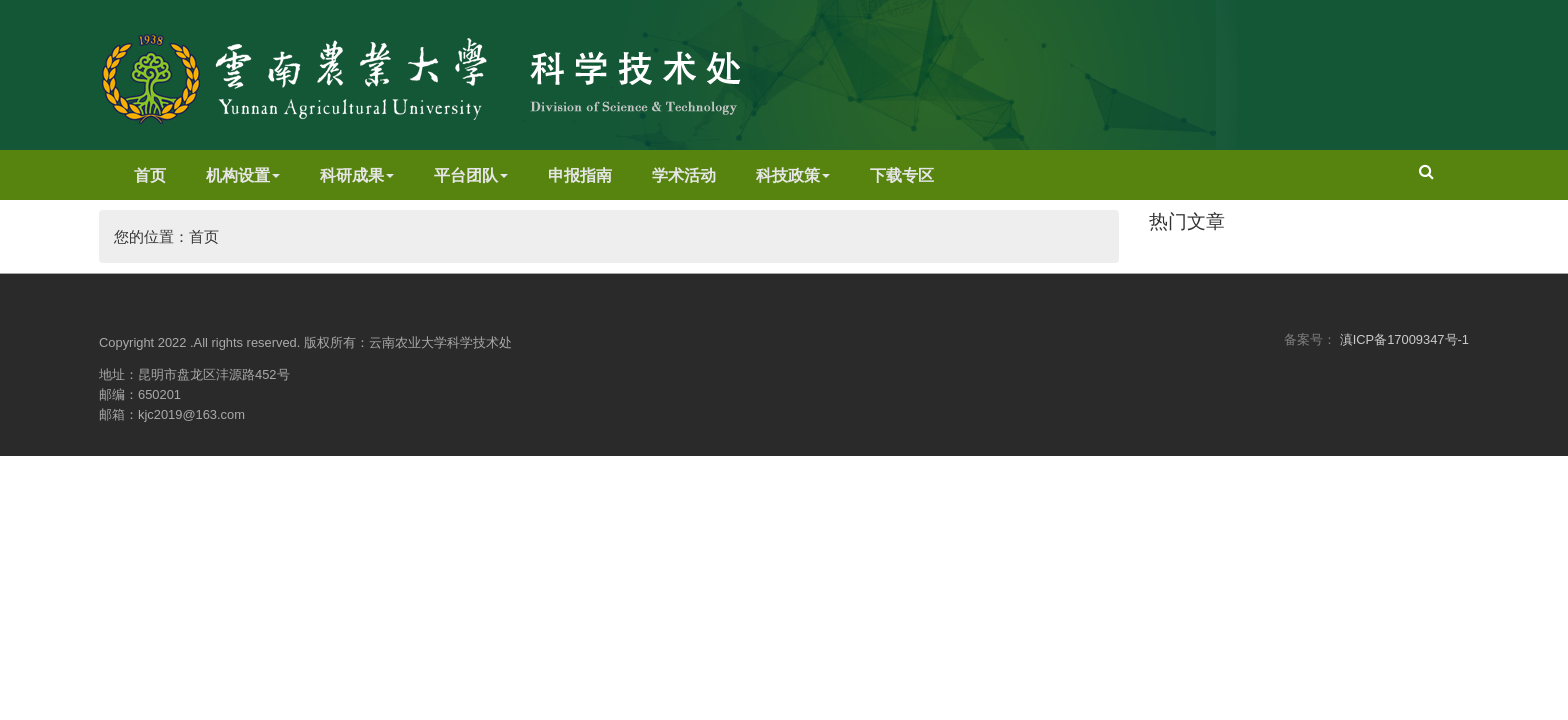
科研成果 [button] (357, 175)
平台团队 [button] (471, 175)
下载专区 (902, 175)
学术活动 (684, 175)
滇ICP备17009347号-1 (1404, 339)
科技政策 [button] (793, 175)
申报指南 (580, 175)
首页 (150, 175)
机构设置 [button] (243, 175)
